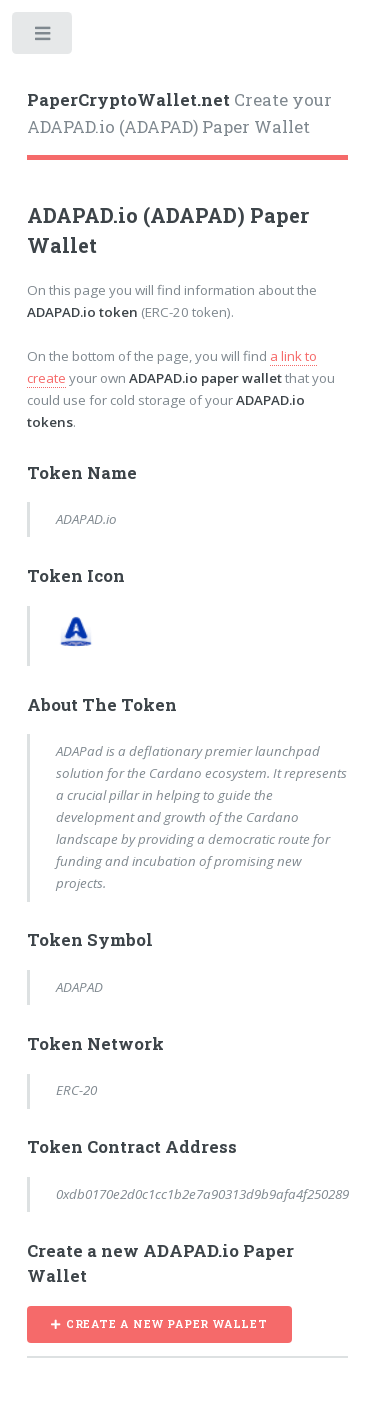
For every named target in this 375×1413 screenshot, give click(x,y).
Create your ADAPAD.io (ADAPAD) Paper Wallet (179, 114)
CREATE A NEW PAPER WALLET (167, 1324)
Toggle (43, 37)
